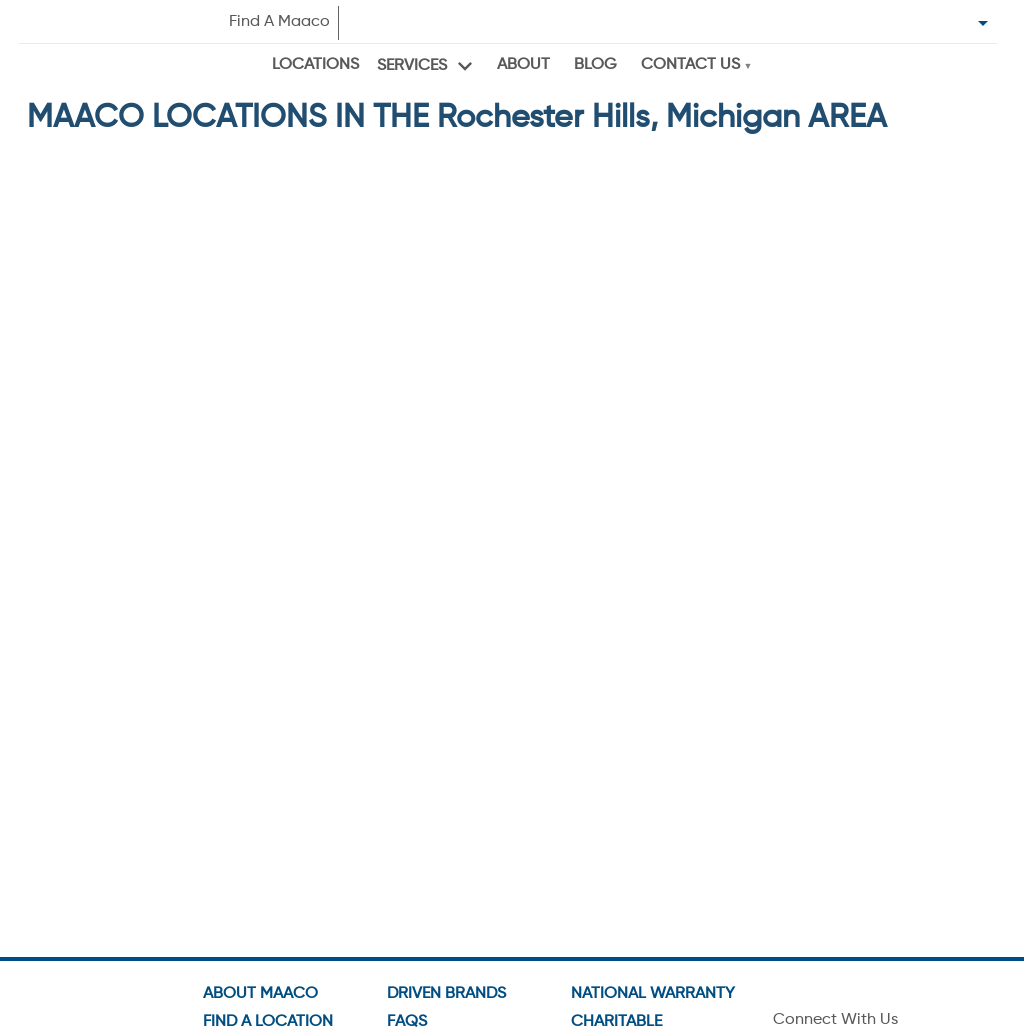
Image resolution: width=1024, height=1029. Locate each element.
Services (412, 66)
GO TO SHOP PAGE (375, 341)
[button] (152, 410)
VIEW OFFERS (375, 384)
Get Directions (101, 332)
